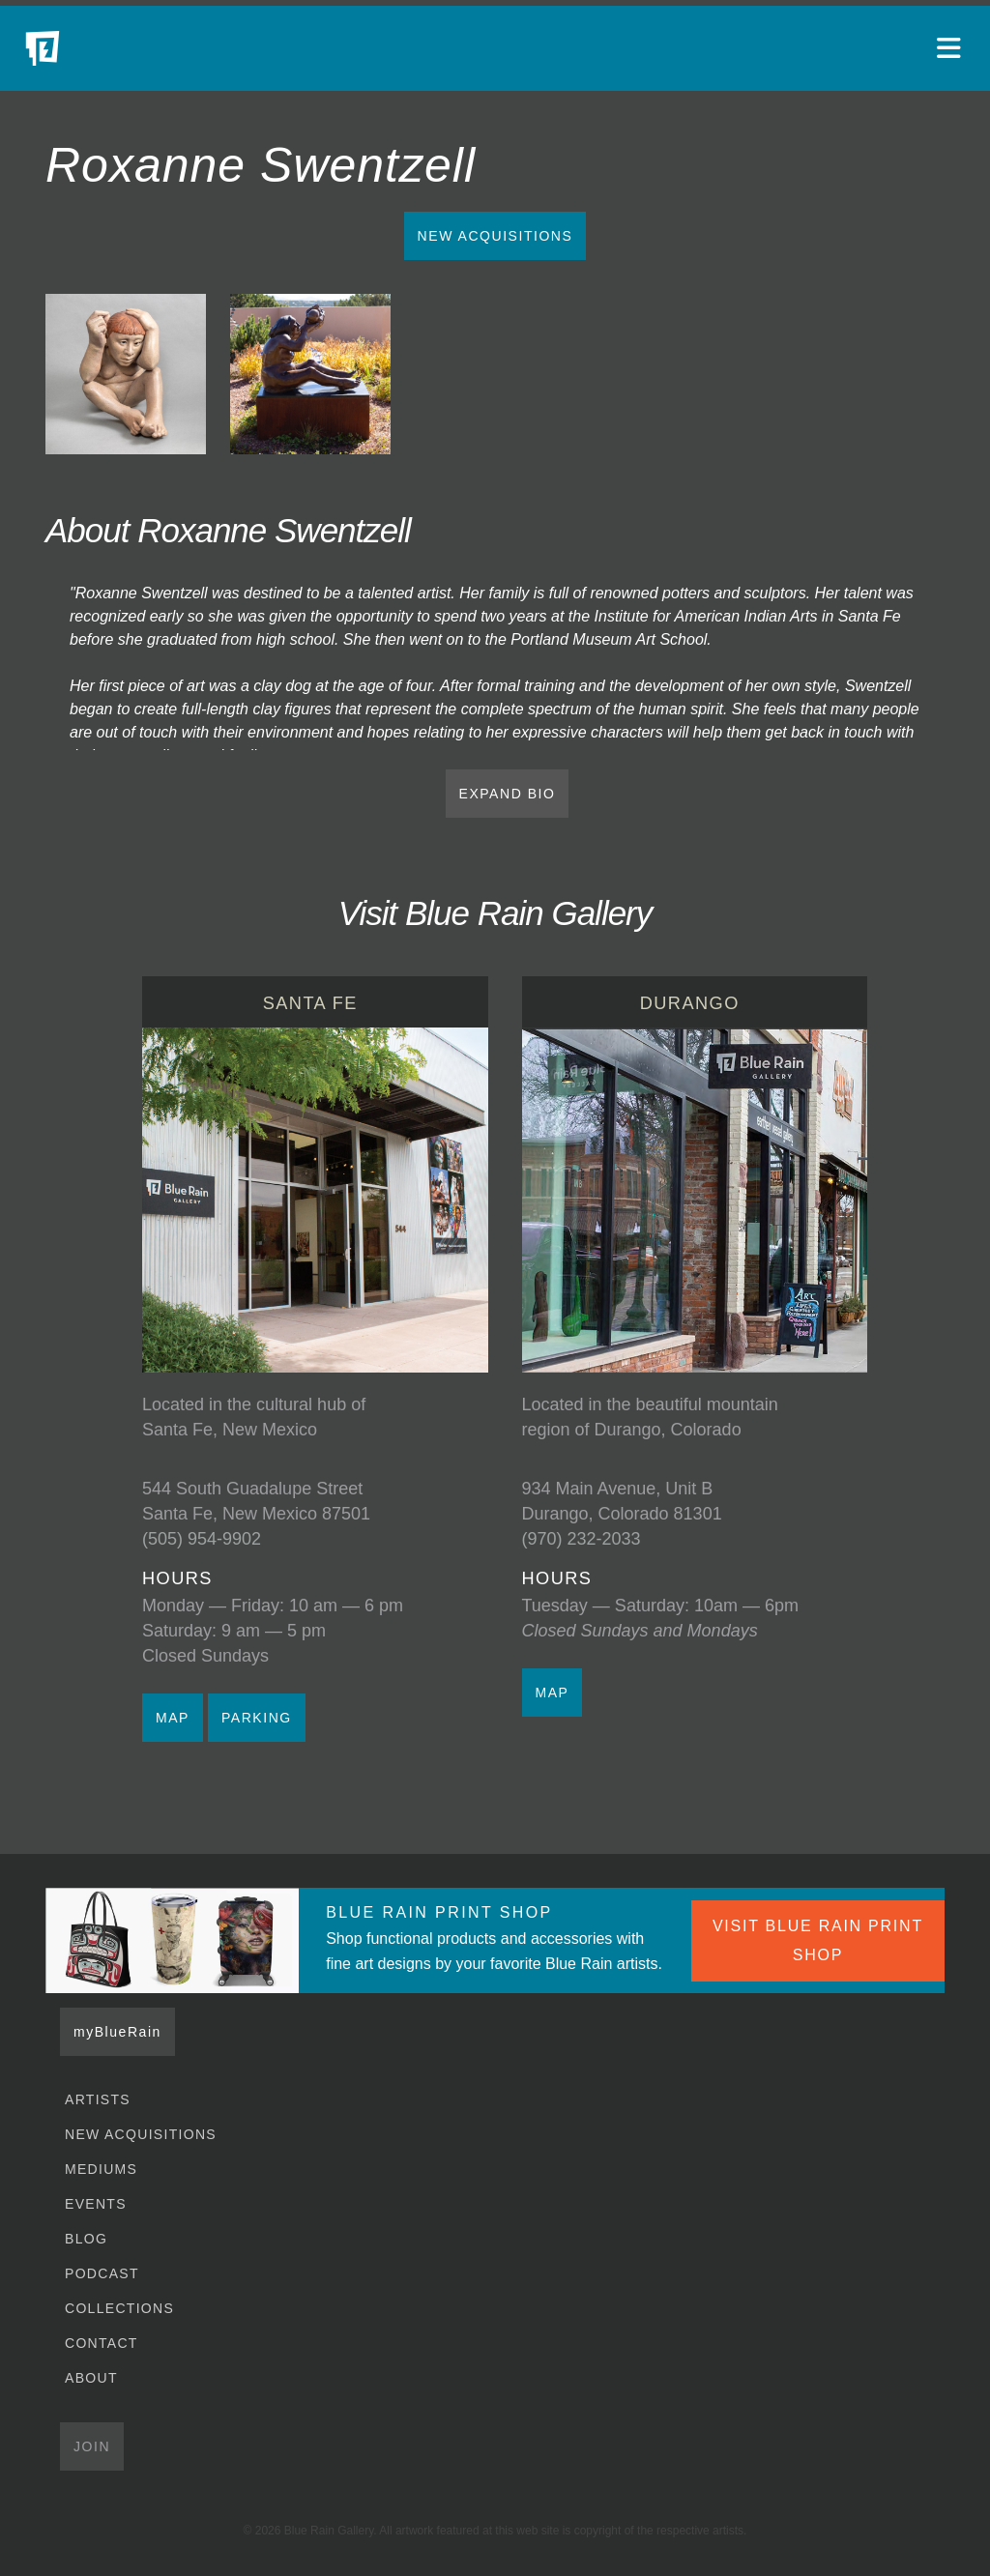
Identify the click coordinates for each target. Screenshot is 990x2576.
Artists (98, 2099)
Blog (86, 2238)
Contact (101, 2343)
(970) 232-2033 (581, 1538)
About (91, 2378)
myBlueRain (117, 2032)
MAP (172, 1717)
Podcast (102, 2273)
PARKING (256, 1717)
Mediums (101, 2169)
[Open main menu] (951, 48)
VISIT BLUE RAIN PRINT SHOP (818, 1940)
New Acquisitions (495, 236)
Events (96, 2204)
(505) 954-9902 (201, 1538)
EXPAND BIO (507, 793)
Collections (119, 2308)
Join (91, 2446)
